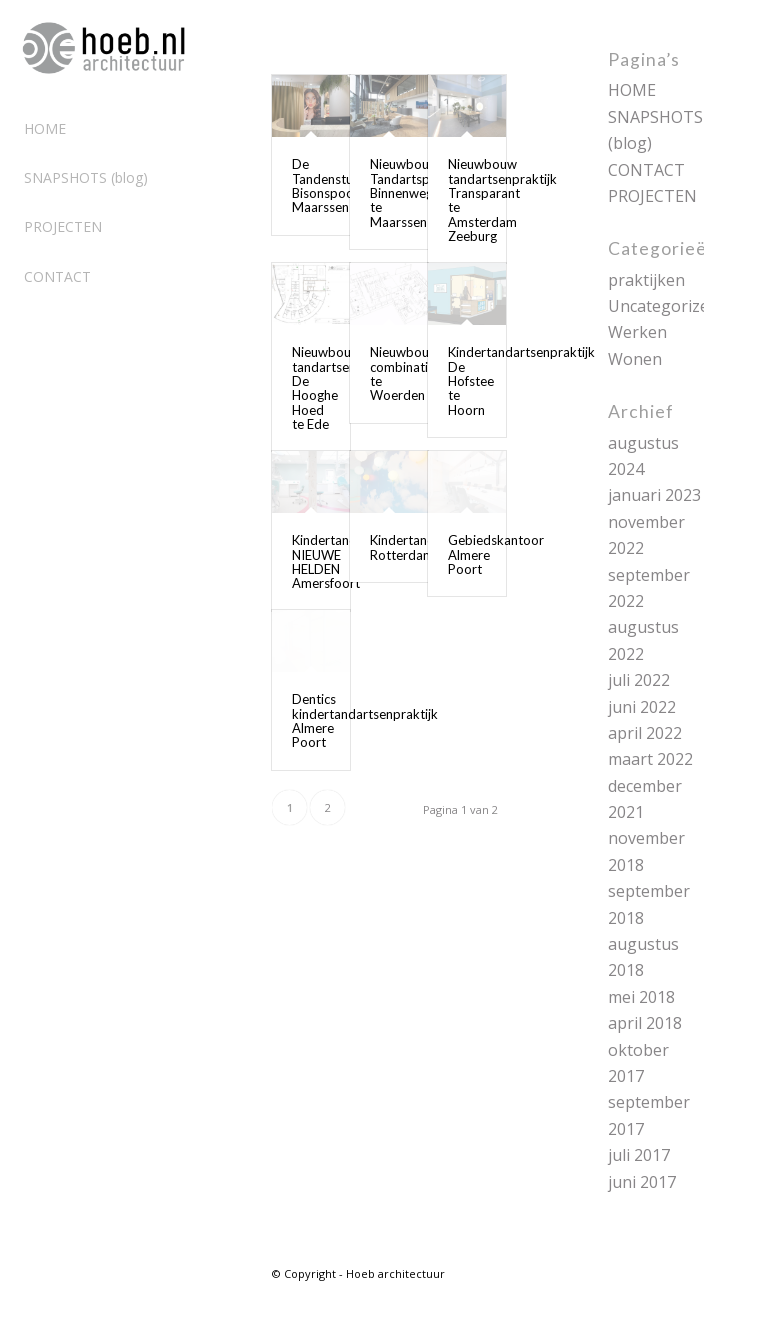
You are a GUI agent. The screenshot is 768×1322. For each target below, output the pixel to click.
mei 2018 (641, 997)
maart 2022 (650, 759)
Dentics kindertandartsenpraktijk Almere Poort (365, 720)
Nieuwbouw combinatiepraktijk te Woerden (425, 373)
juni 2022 (642, 707)
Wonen (635, 359)
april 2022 (645, 733)
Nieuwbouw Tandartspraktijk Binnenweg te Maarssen (418, 192)
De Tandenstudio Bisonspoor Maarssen (332, 185)
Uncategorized (663, 306)
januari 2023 (654, 495)
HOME (632, 90)
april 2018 (645, 1023)
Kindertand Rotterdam (402, 547)
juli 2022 (639, 680)
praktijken (646, 280)
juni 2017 (642, 1182)
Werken (637, 332)
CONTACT (646, 170)
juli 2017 (639, 1155)
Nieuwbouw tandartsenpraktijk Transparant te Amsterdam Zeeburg (502, 199)
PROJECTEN (652, 196)
